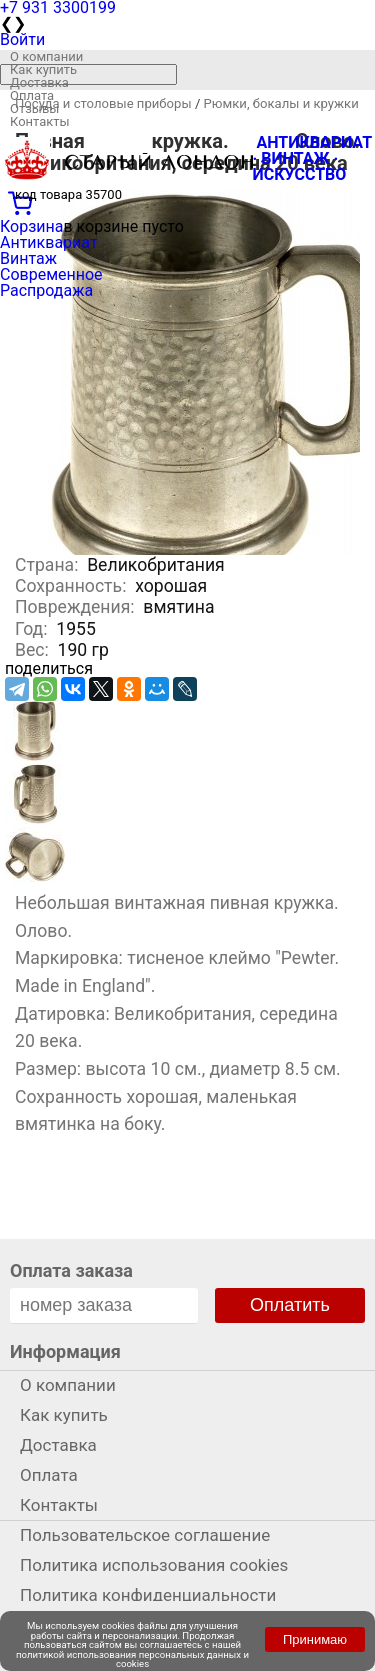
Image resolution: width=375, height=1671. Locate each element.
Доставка (39, 82)
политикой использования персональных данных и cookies (132, 1659)
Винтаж (28, 258)
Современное (51, 274)
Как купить (43, 69)
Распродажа (46, 290)
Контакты (40, 121)
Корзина (31, 226)
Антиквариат (49, 242)
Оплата (32, 95)
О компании (46, 56)
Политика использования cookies (154, 1565)
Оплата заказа (71, 1270)
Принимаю (315, 1639)
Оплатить (290, 1305)
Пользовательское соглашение (145, 1535)
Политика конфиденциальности (148, 1595)
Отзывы (34, 108)
